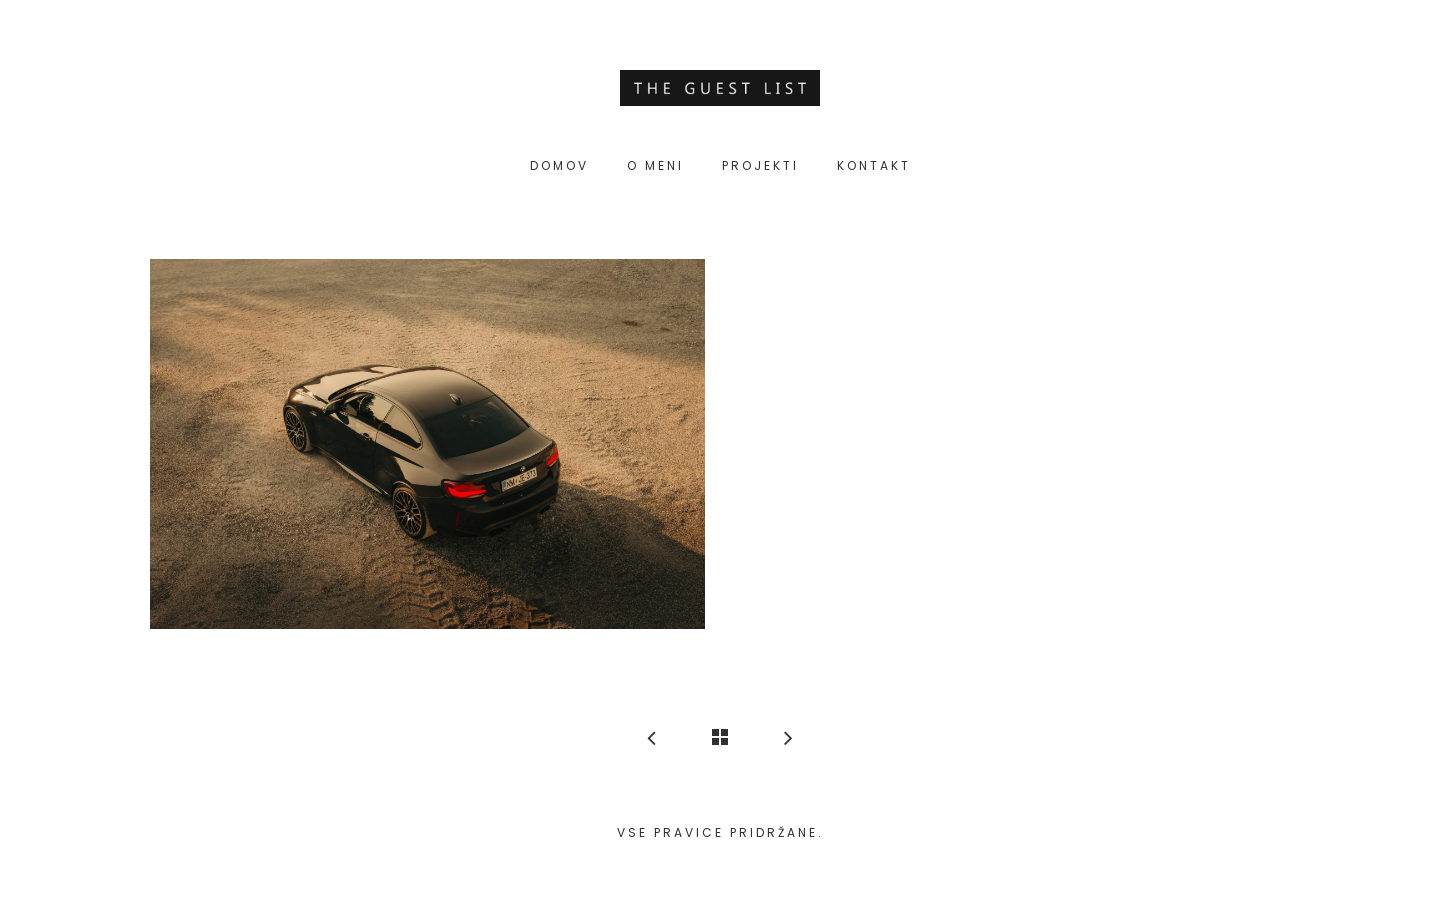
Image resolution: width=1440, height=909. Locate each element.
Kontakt (874, 165)
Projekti (760, 165)
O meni (655, 165)
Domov (559, 165)
